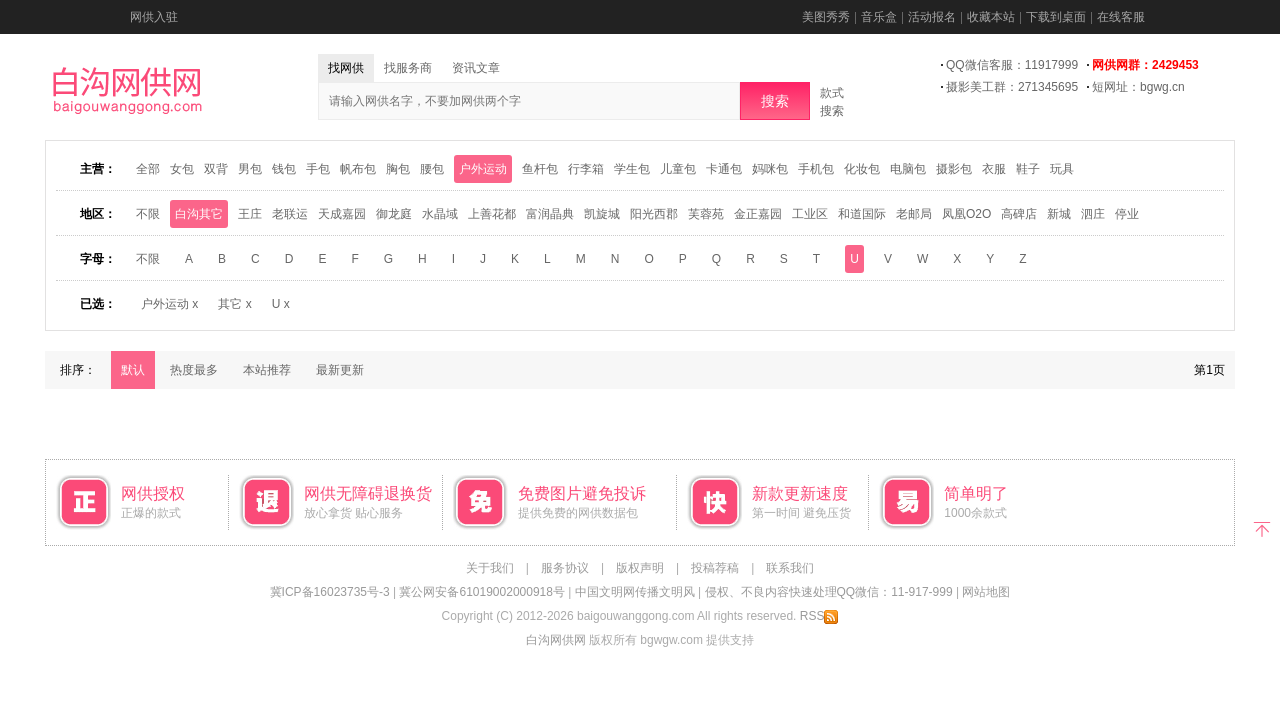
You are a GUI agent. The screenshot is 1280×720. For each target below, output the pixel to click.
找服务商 (408, 68)
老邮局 (914, 214)
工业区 (810, 214)
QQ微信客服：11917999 (1012, 65)
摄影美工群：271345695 (1012, 87)
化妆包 (862, 169)
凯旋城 (602, 214)
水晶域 (440, 214)
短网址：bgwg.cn (1138, 87)
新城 (1059, 214)
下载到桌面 (1056, 17)
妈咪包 (770, 169)
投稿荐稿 (715, 568)
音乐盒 (879, 17)
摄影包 (954, 169)
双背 (216, 169)
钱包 (284, 169)
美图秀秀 (826, 17)
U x (281, 304)
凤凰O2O (966, 214)
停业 (1127, 214)
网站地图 (986, 592)
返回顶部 (1262, 527)
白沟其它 (199, 214)
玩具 (1062, 169)
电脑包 (908, 169)
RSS (819, 616)
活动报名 (932, 17)
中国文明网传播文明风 (635, 592)
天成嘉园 (342, 214)
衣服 (994, 169)
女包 (182, 169)
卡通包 (724, 169)
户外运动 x (169, 304)
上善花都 (492, 214)
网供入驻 (154, 17)
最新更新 (340, 370)
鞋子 (1028, 169)
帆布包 (358, 169)
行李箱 (586, 169)
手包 (318, 169)
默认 (133, 370)
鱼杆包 (540, 169)
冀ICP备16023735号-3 (330, 592)
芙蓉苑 (706, 214)
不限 (148, 214)
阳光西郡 (654, 214)
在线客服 (1121, 17)
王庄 (250, 214)
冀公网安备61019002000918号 (481, 592)
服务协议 (565, 568)
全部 (148, 169)
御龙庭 (394, 214)
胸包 (398, 169)
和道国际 (862, 214)
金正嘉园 (758, 214)
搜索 (775, 101)
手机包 (816, 169)
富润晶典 (550, 214)
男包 (250, 169)
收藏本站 (991, 17)
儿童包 (678, 169)
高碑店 (1019, 214)
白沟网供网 (556, 640)
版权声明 (640, 568)
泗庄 (1093, 214)
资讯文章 (476, 68)
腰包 (432, 169)
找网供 (346, 68)
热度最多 (194, 370)
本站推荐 (267, 370)
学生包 (632, 169)
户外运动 (483, 169)
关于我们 (490, 568)
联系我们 (790, 568)
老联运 (290, 214)
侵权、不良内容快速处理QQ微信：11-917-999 (829, 592)
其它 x (234, 304)
